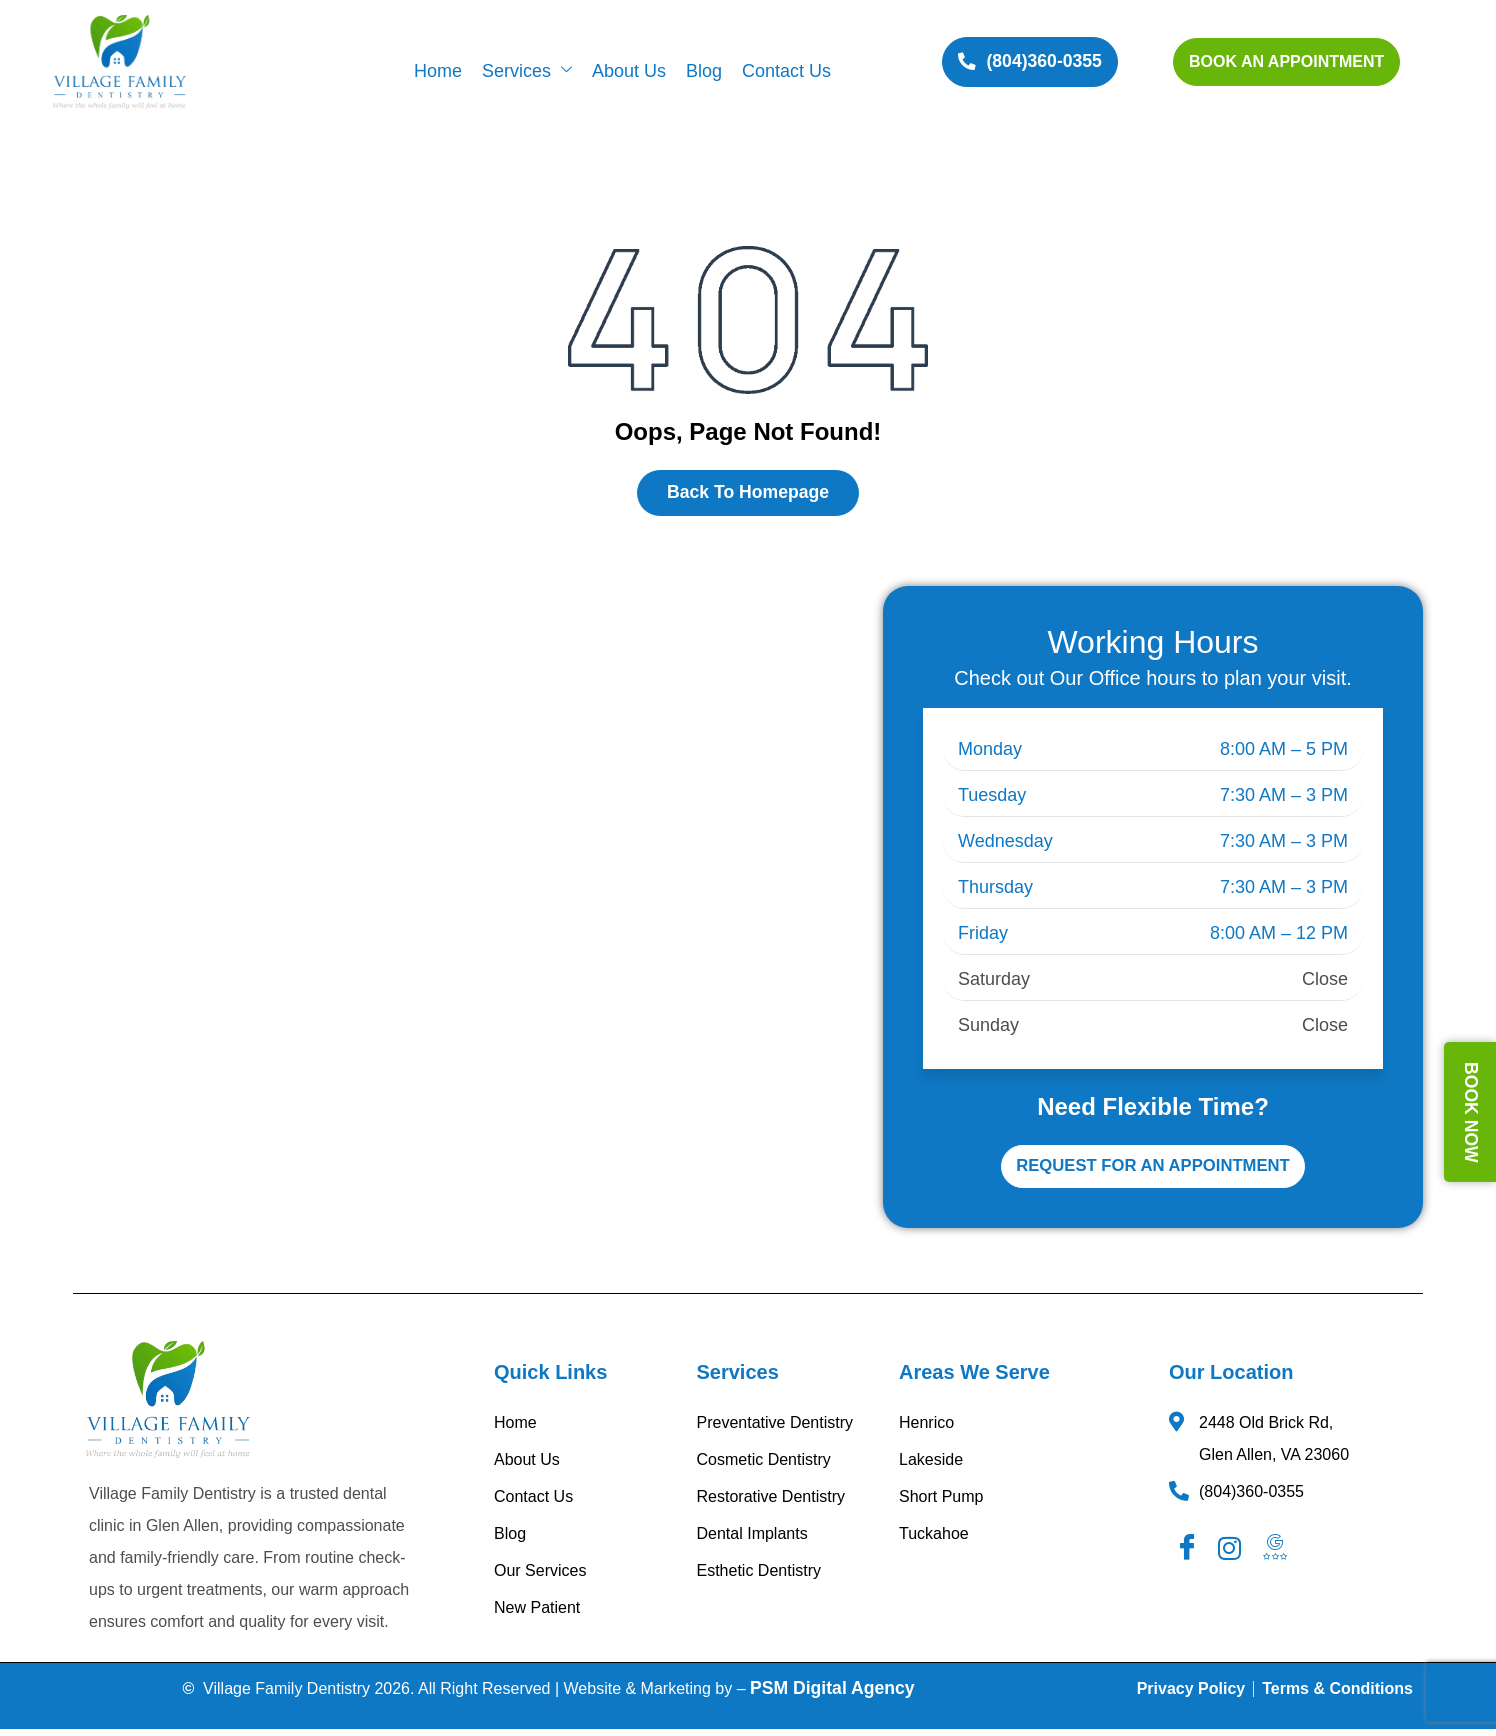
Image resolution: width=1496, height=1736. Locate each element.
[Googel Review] (1278, 1555)
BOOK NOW (1471, 1112)
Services (527, 71)
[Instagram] (1233, 1555)
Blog (704, 71)
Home (438, 71)
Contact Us (786, 71)
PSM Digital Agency (832, 1694)
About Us (629, 71)
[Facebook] (1189, 1555)
